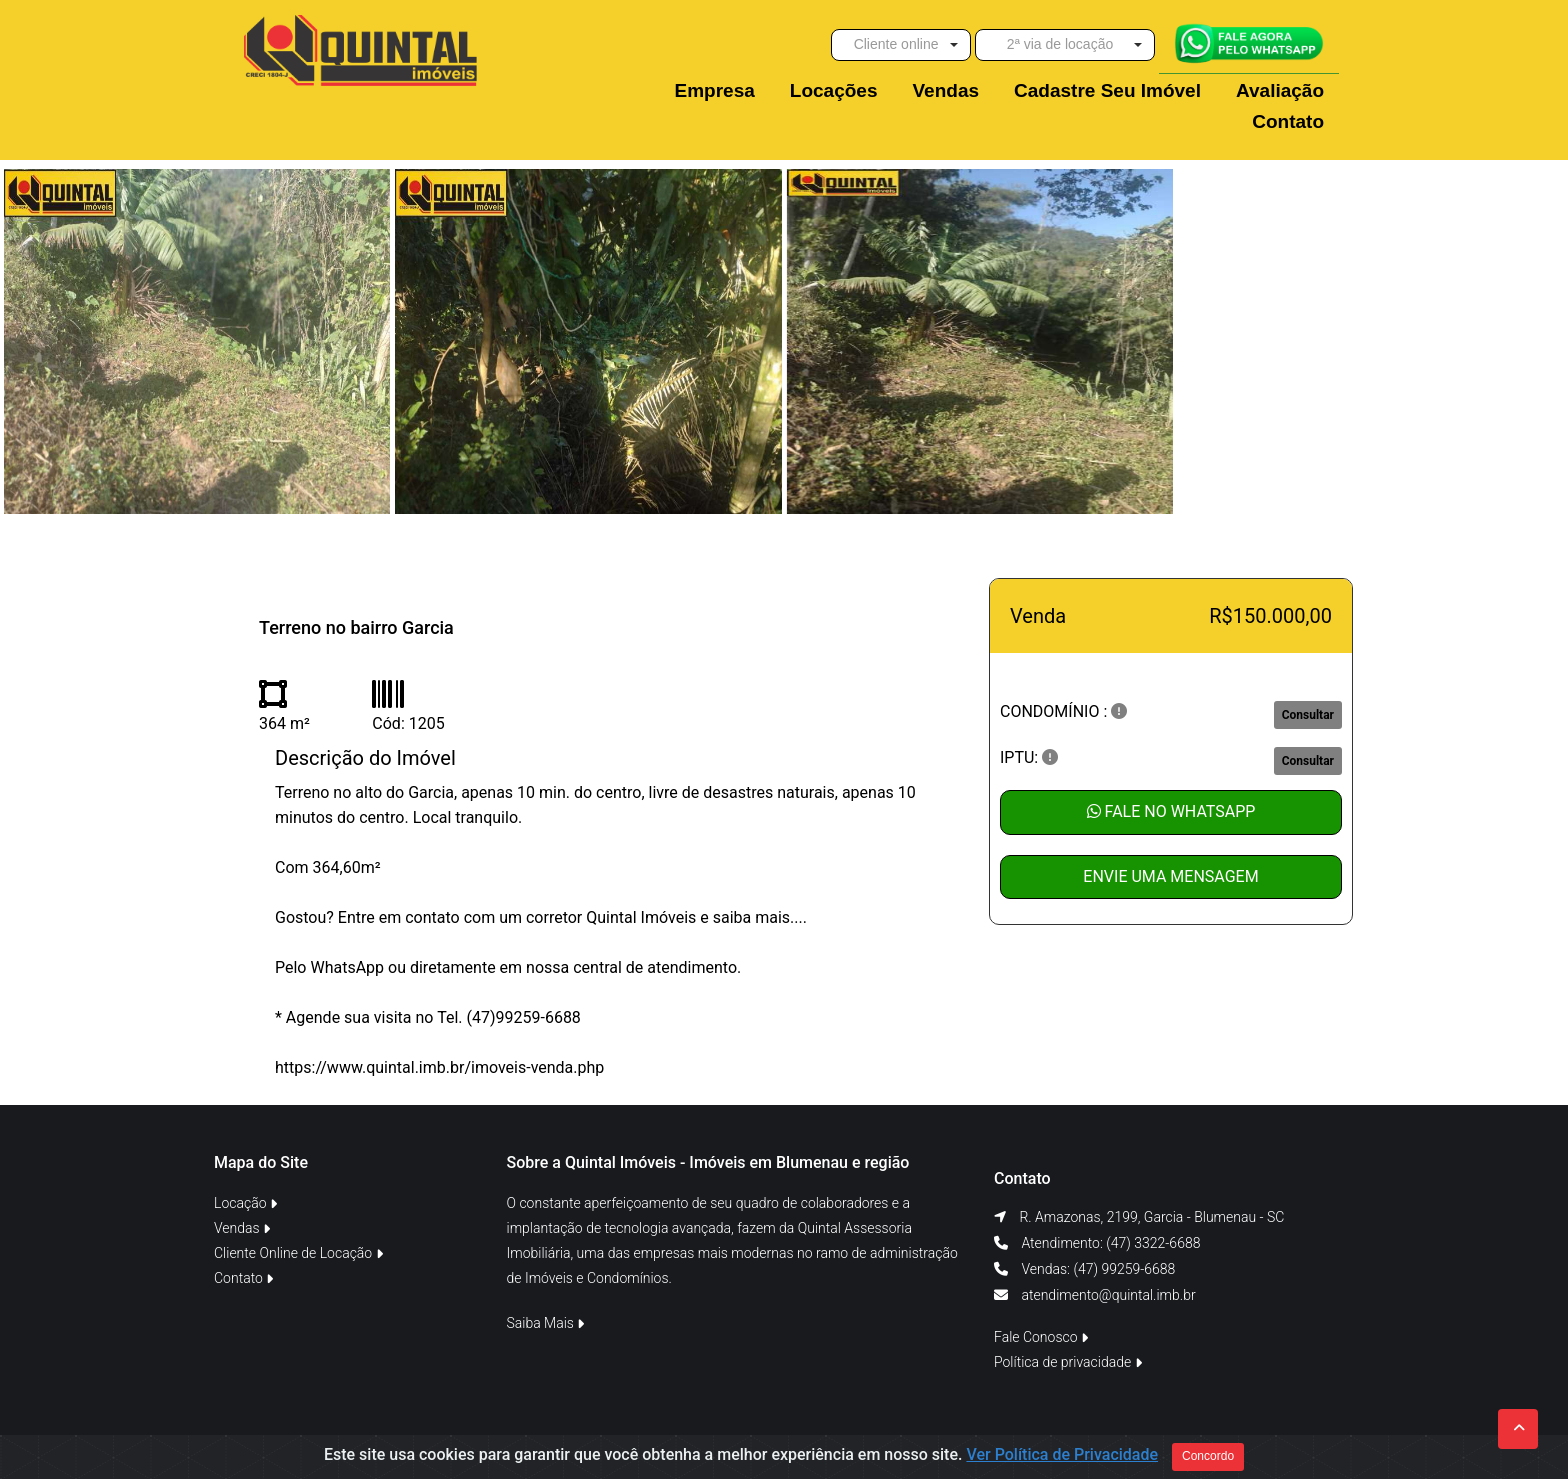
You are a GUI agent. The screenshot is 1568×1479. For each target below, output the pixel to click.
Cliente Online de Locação (298, 1253)
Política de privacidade (1068, 1362)
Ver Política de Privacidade (1062, 1460)
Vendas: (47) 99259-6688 (1096, 1269)
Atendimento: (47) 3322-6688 (1109, 1243)
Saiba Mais (546, 1323)
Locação (245, 1203)
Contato (243, 1278)
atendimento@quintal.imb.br (1108, 1295)
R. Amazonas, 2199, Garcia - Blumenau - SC (1151, 1217)
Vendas (242, 1228)
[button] (901, 45)
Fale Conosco (1041, 1337)
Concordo (1208, 1462)
